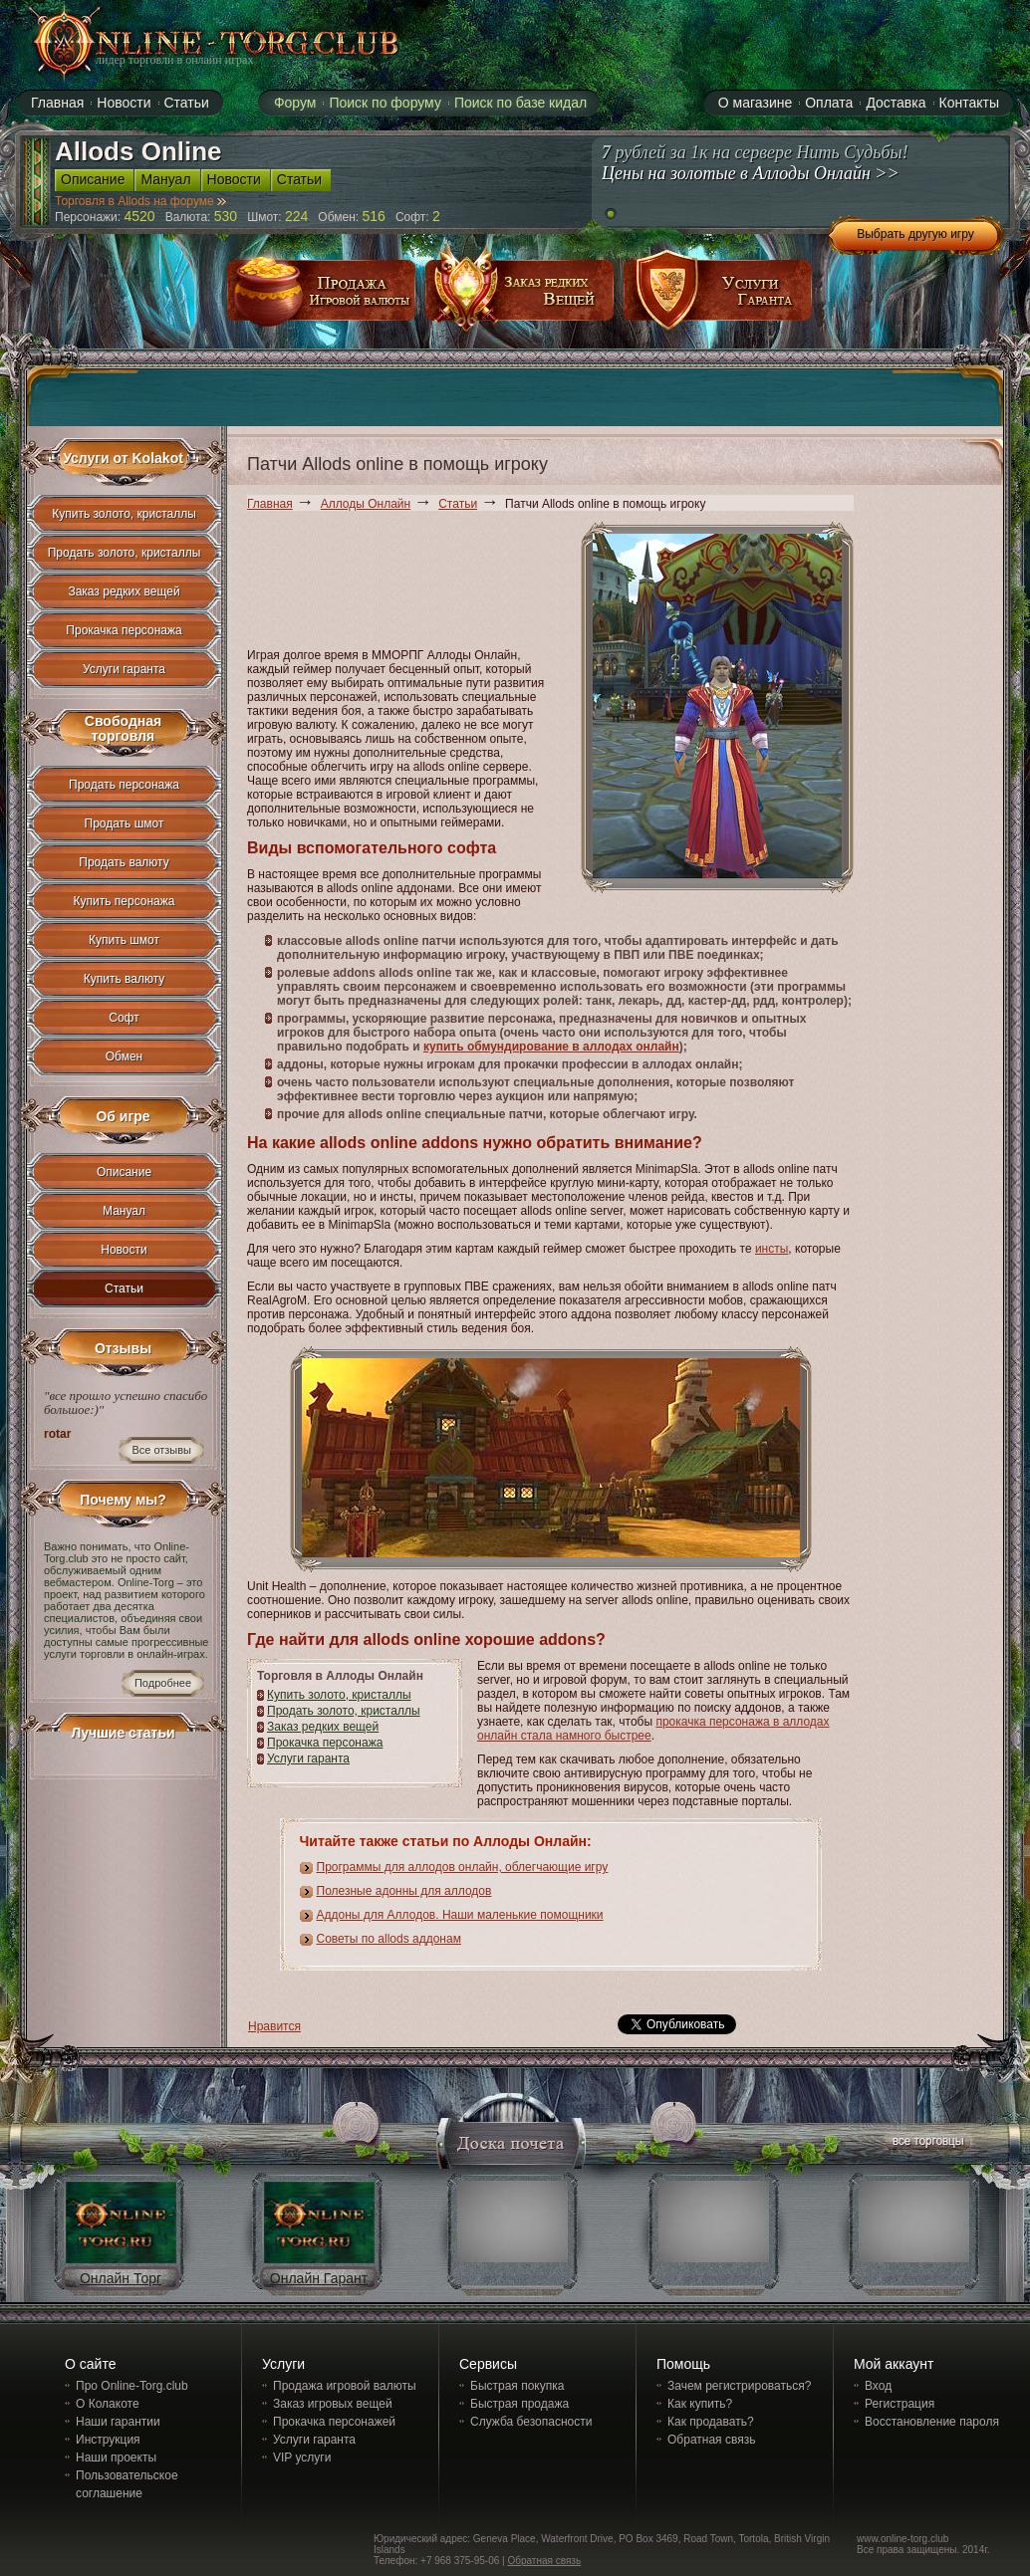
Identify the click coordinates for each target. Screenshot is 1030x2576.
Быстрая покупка (517, 2386)
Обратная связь (711, 2440)
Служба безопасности (531, 2422)
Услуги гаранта (308, 1758)
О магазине (755, 103)
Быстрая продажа (519, 2404)
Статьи (457, 504)
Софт (123, 1018)
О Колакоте (107, 2404)
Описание (124, 1172)
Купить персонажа (124, 901)
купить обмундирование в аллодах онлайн (551, 1047)
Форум (295, 103)
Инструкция (108, 2440)
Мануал (124, 1211)
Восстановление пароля (932, 2422)
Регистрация (899, 2404)
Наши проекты (116, 2457)
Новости (123, 1250)
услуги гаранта (718, 297)
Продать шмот (124, 823)
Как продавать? (710, 2422)
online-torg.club (193, 42)
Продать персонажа (124, 785)
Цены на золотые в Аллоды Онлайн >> (751, 173)
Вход (878, 2386)
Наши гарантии (118, 2422)
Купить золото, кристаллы (339, 1695)
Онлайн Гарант (319, 2278)
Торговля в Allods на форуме (140, 201)
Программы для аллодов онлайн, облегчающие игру (463, 1867)
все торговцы (926, 2143)
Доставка (895, 103)
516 (374, 216)
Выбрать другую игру (915, 234)
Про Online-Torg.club (132, 2386)
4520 (140, 216)
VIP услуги (302, 2457)
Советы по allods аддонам (389, 1939)
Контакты (969, 103)
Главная (270, 504)
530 (225, 216)
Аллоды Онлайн (365, 504)
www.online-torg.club (902, 2538)
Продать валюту (124, 862)
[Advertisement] (318, 583)
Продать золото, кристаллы (343, 1711)
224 (296, 216)
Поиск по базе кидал (520, 103)
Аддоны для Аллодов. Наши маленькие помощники (460, 1915)
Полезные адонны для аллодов (404, 1891)
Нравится (274, 2026)
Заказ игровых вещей (332, 2404)
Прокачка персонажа (325, 1743)
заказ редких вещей (520, 297)
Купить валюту (124, 979)
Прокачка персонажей (334, 2422)
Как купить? (699, 2404)
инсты (771, 1249)
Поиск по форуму (385, 103)
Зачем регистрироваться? (739, 2386)
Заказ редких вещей (323, 1727)
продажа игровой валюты (321, 297)
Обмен (124, 1056)
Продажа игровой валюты (344, 2386)
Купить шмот (124, 940)
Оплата (829, 103)
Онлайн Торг (120, 2278)
